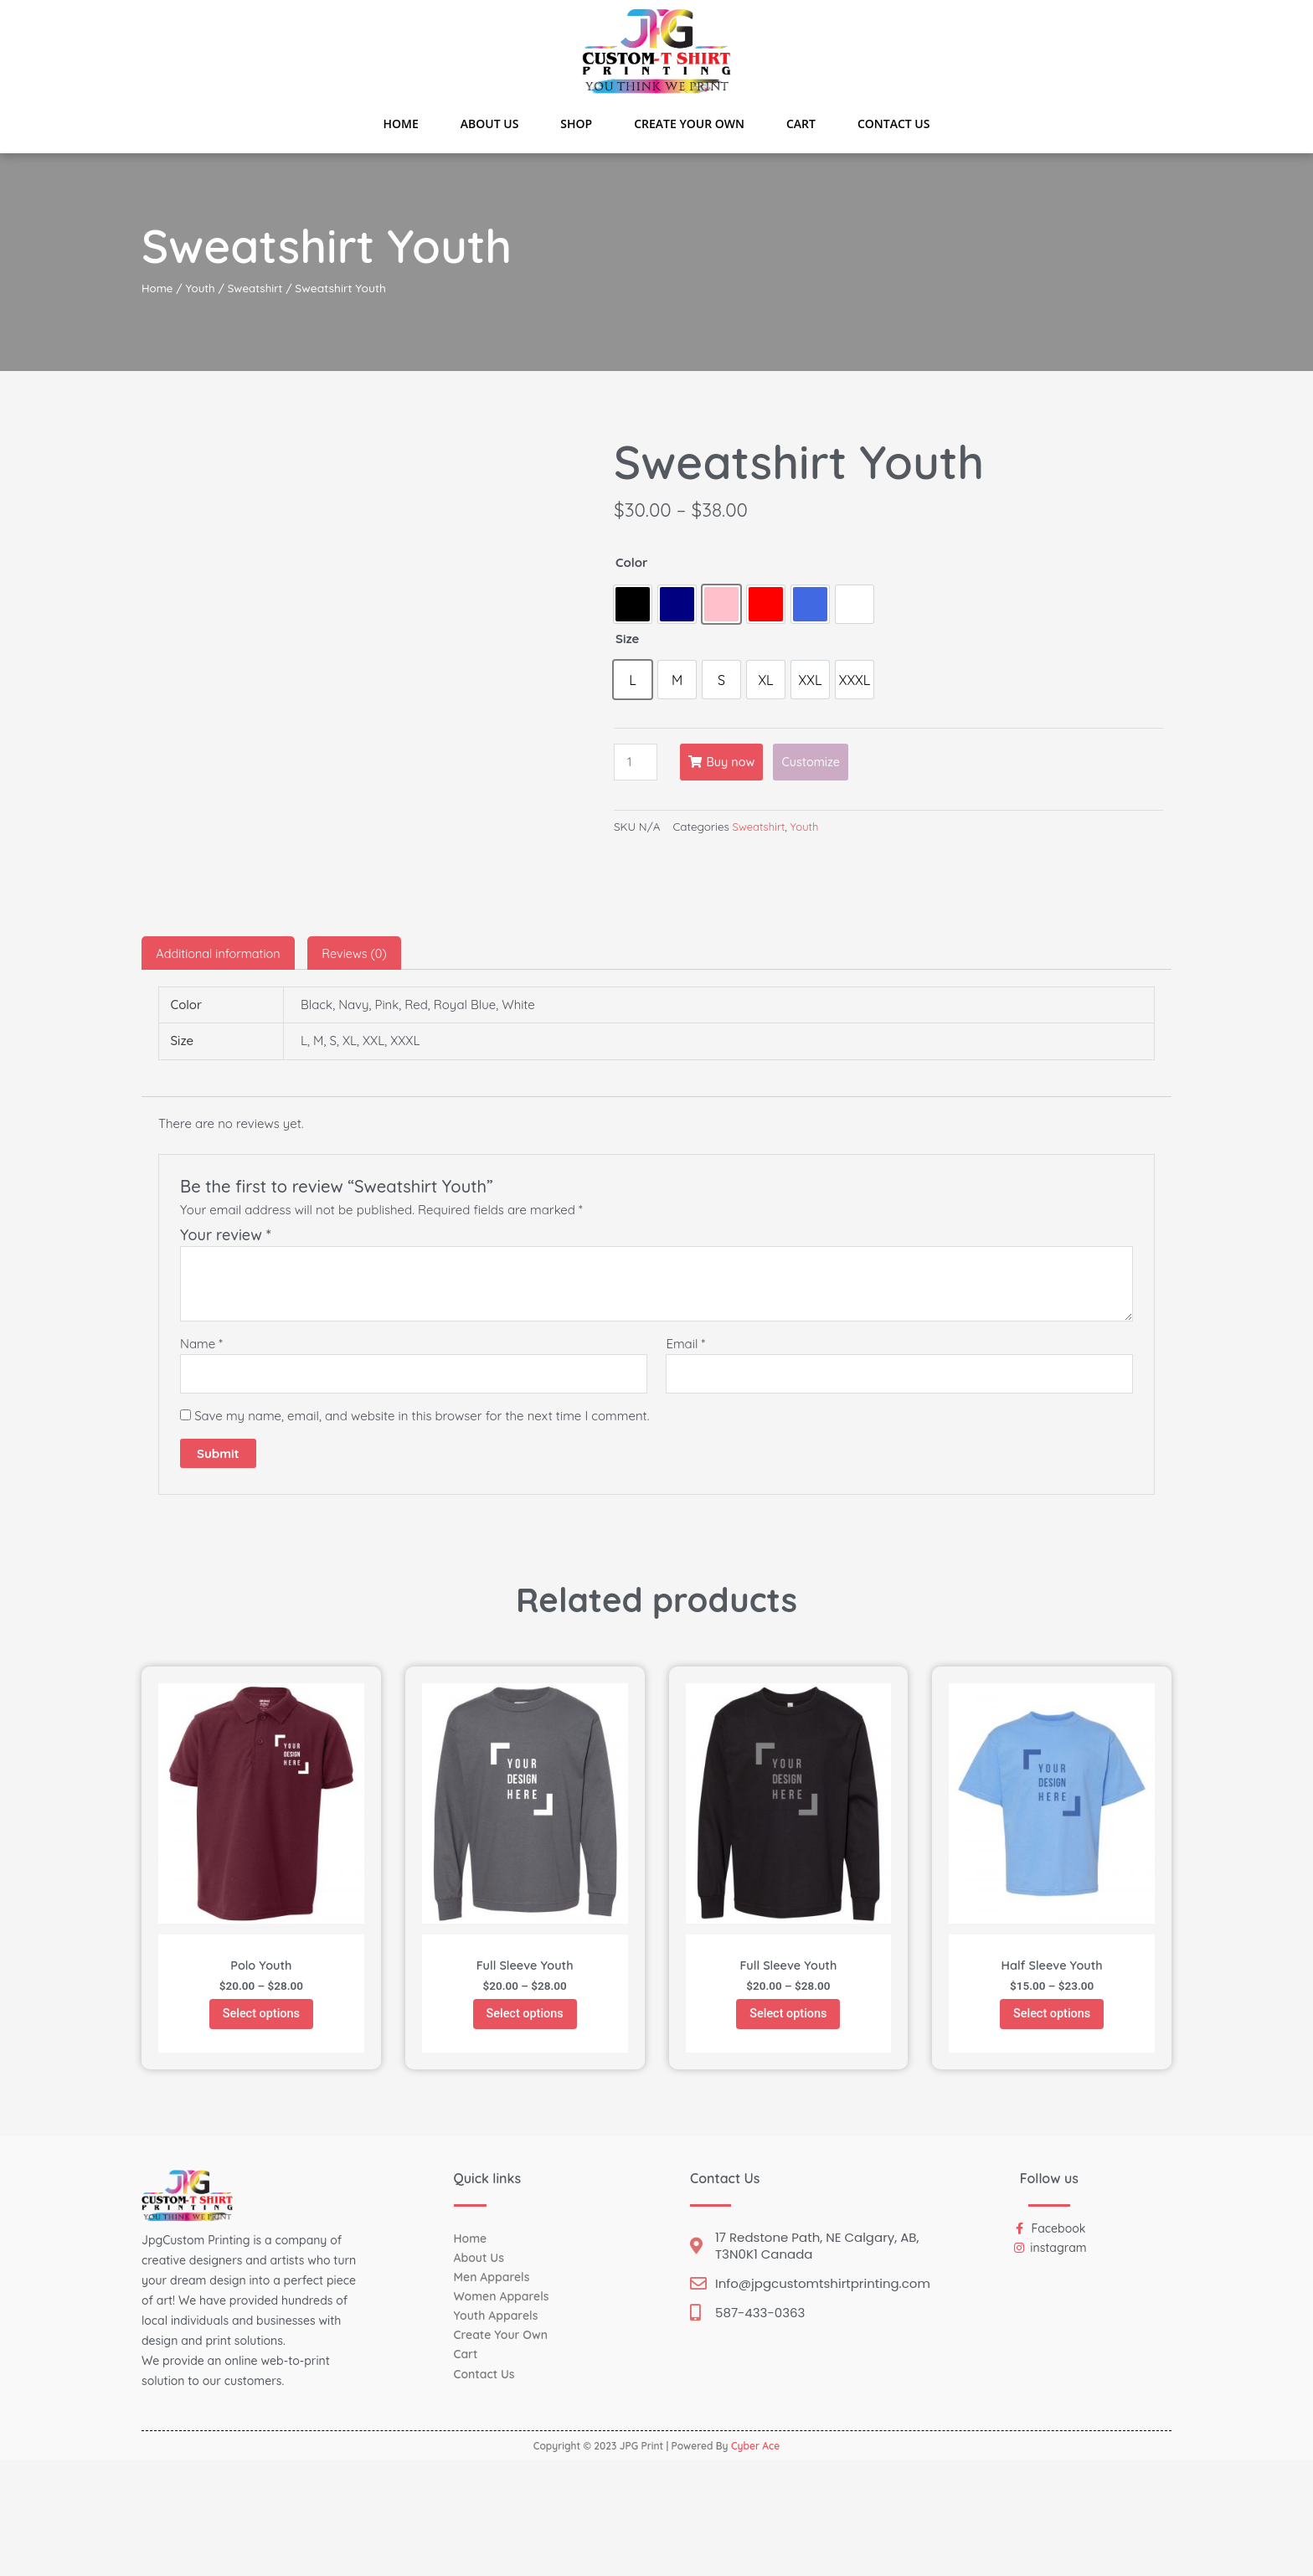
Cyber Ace (755, 2562)
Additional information (221, 1064)
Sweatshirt (258, 288)
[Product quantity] (636, 762)
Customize (816, 762)
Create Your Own (689, 123)
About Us (490, 123)
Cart (801, 123)
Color (631, 562)
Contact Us (893, 123)
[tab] (221, 1064)
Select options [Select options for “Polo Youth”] (261, 2128)
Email (685, 1455)
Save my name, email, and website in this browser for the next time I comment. (421, 1528)
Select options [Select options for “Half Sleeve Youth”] (1052, 2128)
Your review (225, 1346)
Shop (576, 123)
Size (627, 639)
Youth (202, 288)
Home (401, 123)
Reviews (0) (361, 1064)
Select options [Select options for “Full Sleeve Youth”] (525, 2128)
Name (201, 1455)
